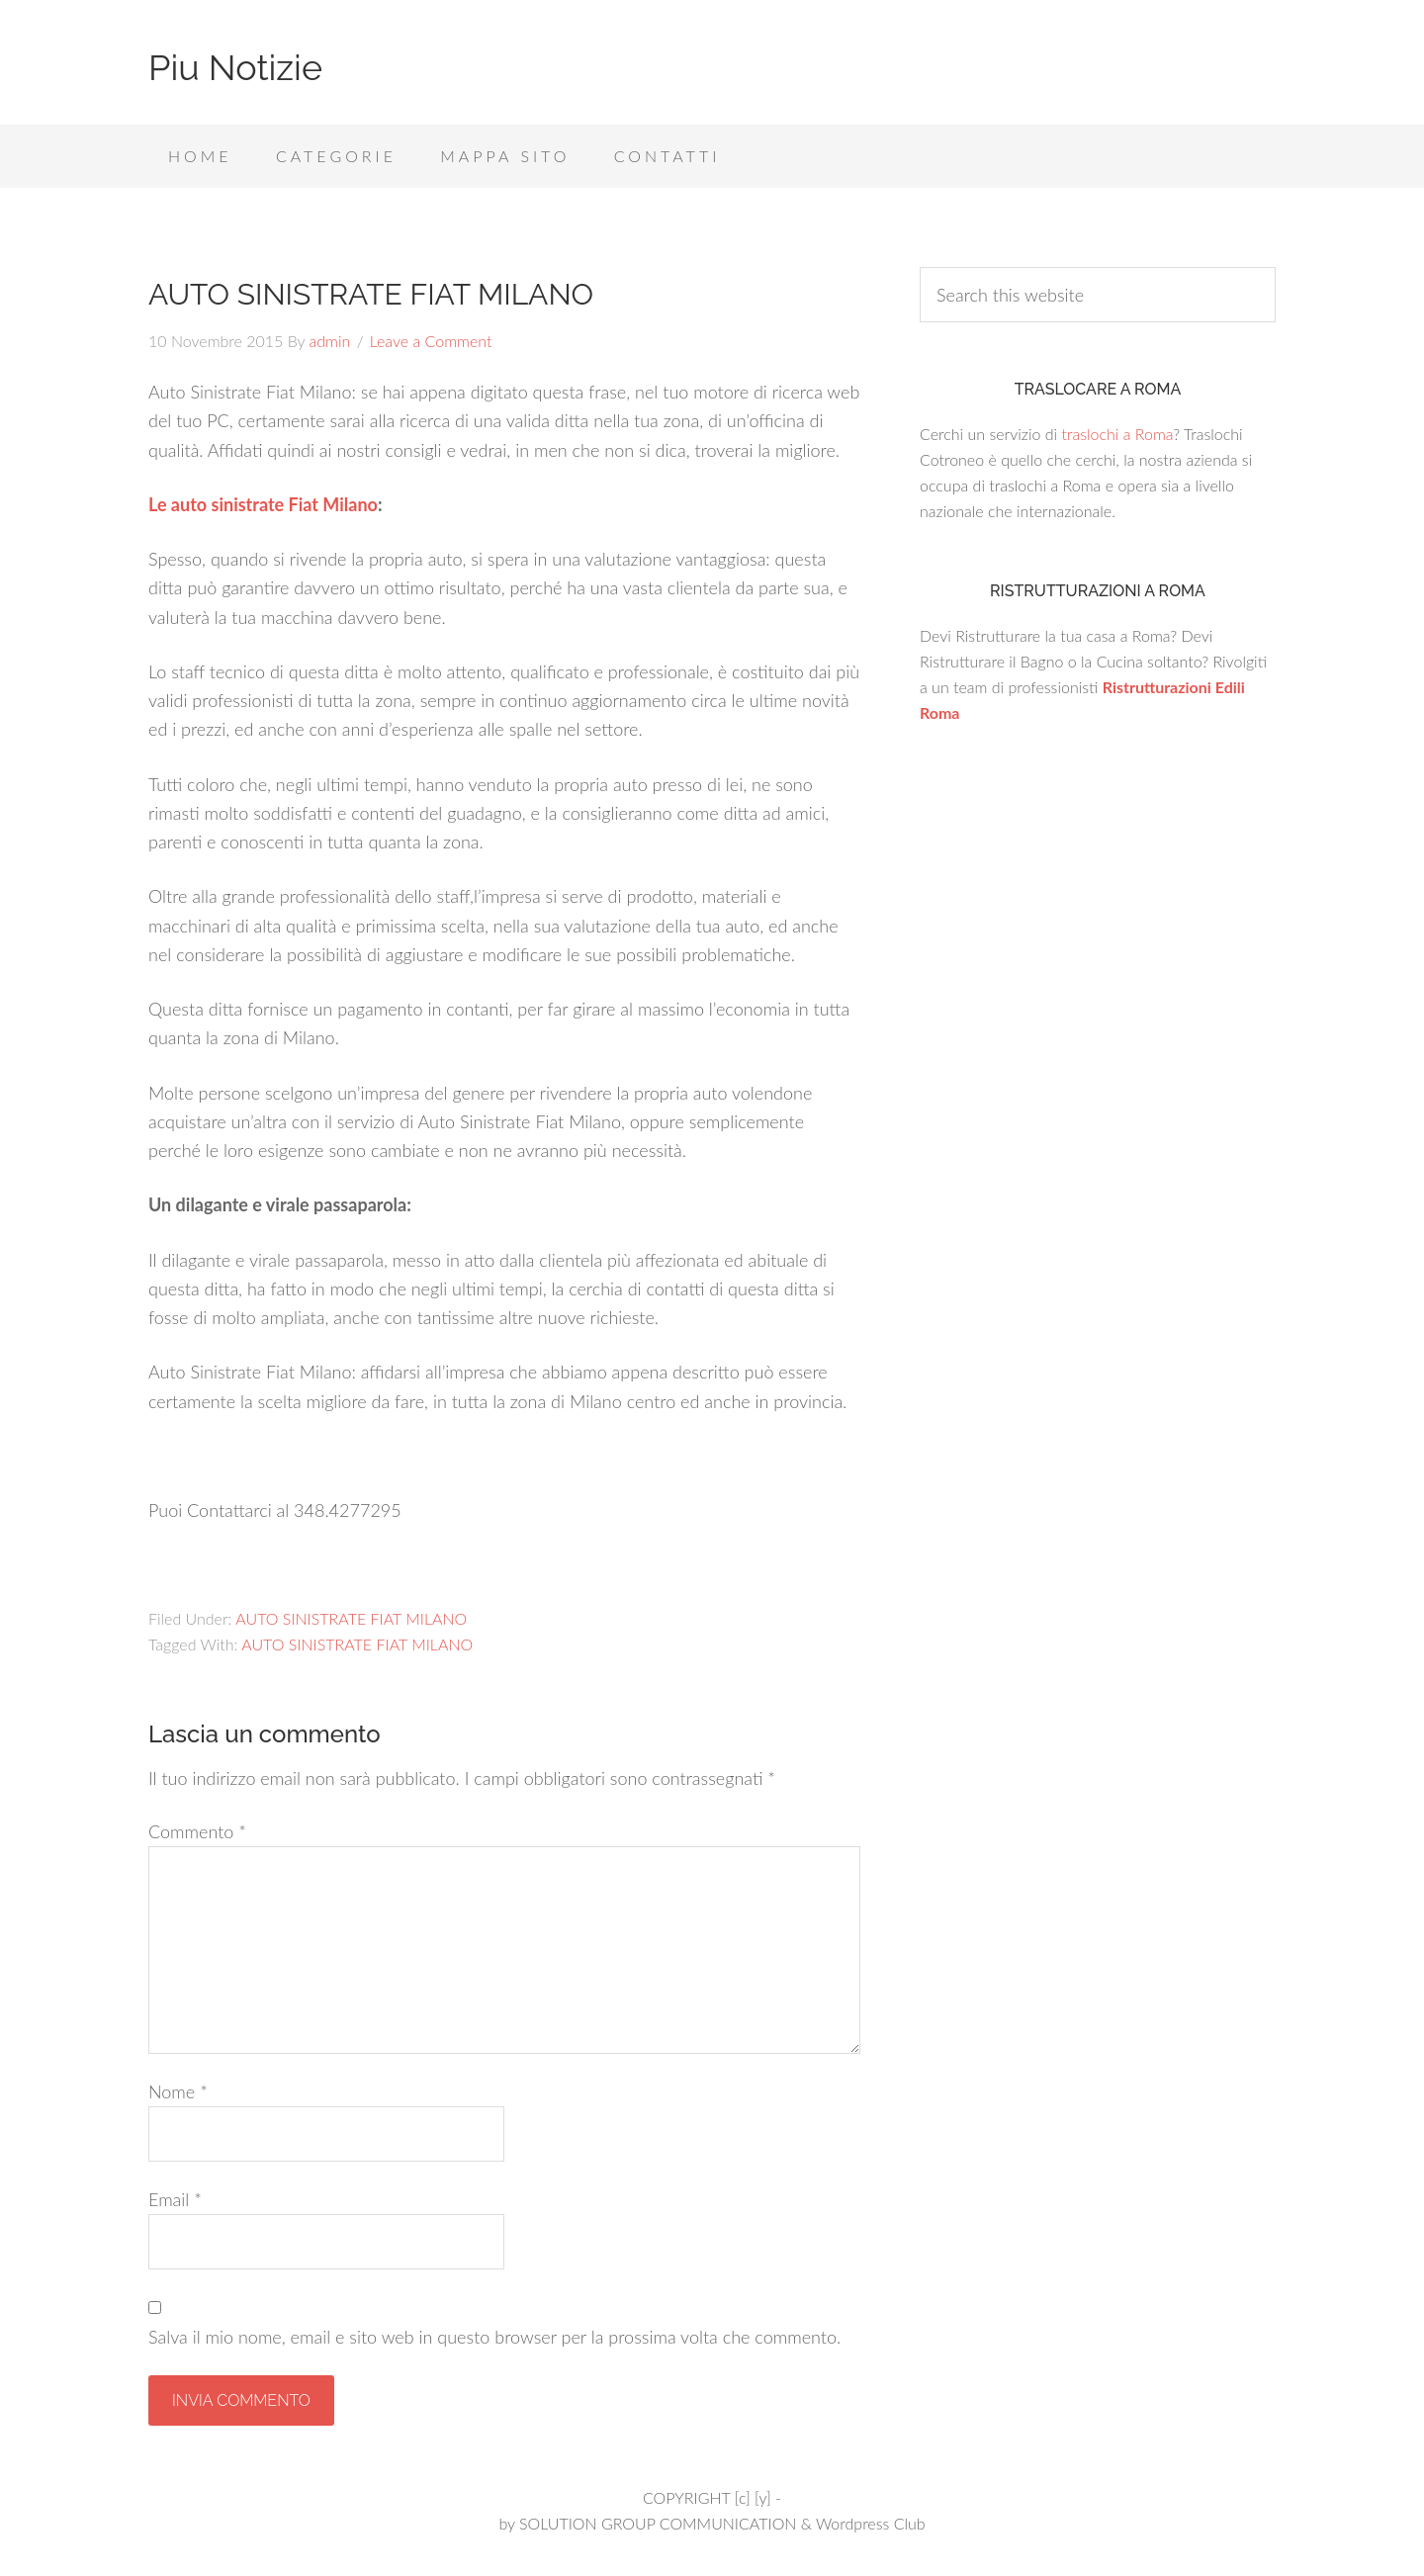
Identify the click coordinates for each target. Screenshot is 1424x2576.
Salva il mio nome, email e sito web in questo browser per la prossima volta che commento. (494, 2337)
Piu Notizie (235, 67)
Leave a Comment (431, 340)
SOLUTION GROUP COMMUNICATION (657, 2523)
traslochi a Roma (1117, 433)
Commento (197, 1831)
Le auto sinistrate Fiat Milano (263, 504)
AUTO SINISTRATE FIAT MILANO (351, 1618)
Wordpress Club (871, 2523)
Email (175, 2199)
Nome (178, 2091)
